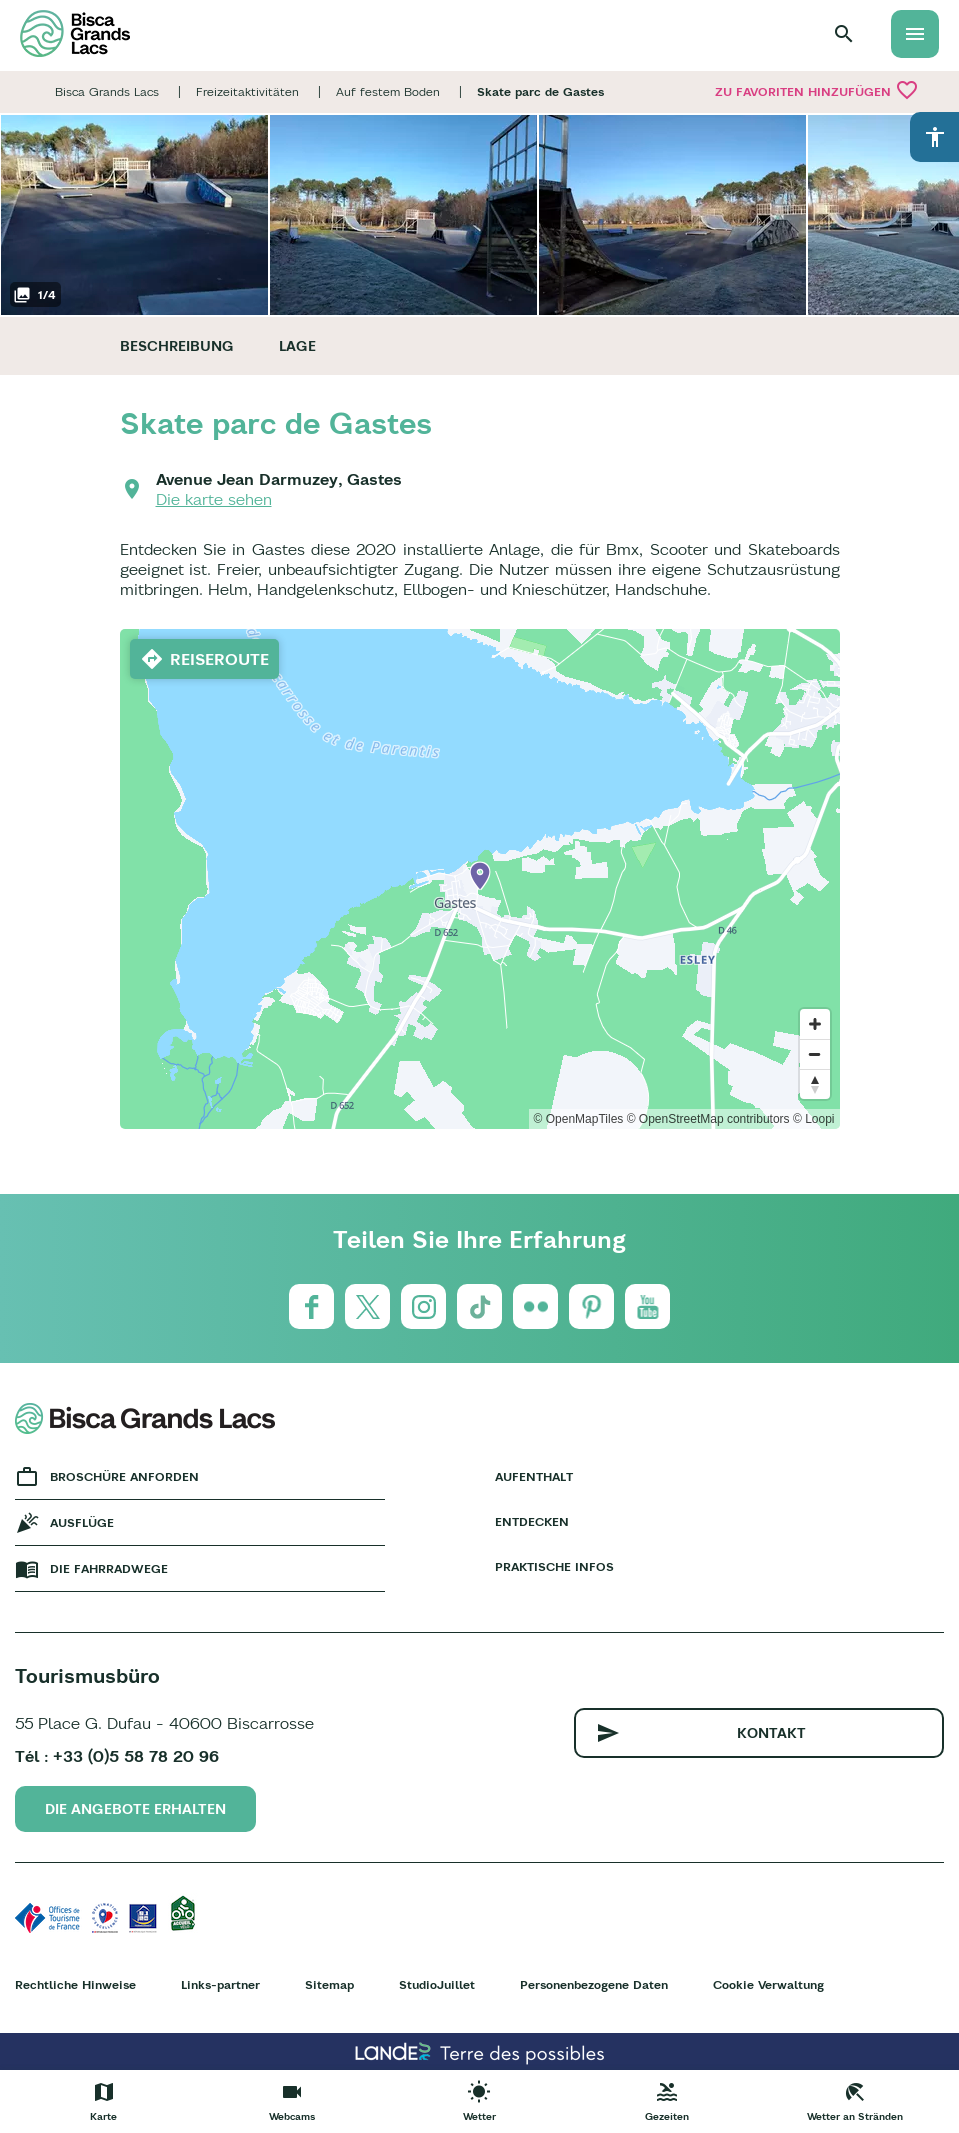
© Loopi (814, 1119)
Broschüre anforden (124, 1476)
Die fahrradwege (109, 1568)
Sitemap (329, 1984)
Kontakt (771, 1733)
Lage (297, 346)
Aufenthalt (534, 1476)
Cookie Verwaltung (768, 1984)
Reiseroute (219, 659)
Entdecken (532, 1521)
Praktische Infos (554, 1566)
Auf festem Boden (388, 91)
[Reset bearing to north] (815, 1084)
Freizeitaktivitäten (247, 91)
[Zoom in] (815, 1024)
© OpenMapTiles (579, 1119)
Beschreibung (177, 346)
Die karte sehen (214, 499)
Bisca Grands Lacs (107, 91)
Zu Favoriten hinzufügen (817, 90)
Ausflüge (82, 1522)
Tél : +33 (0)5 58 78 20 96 (117, 1756)
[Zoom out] (815, 1054)
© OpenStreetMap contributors (708, 1119)
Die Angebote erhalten (135, 1809)
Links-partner (220, 1984)
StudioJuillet (437, 1984)
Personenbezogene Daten (594, 1984)
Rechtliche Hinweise (75, 1984)
